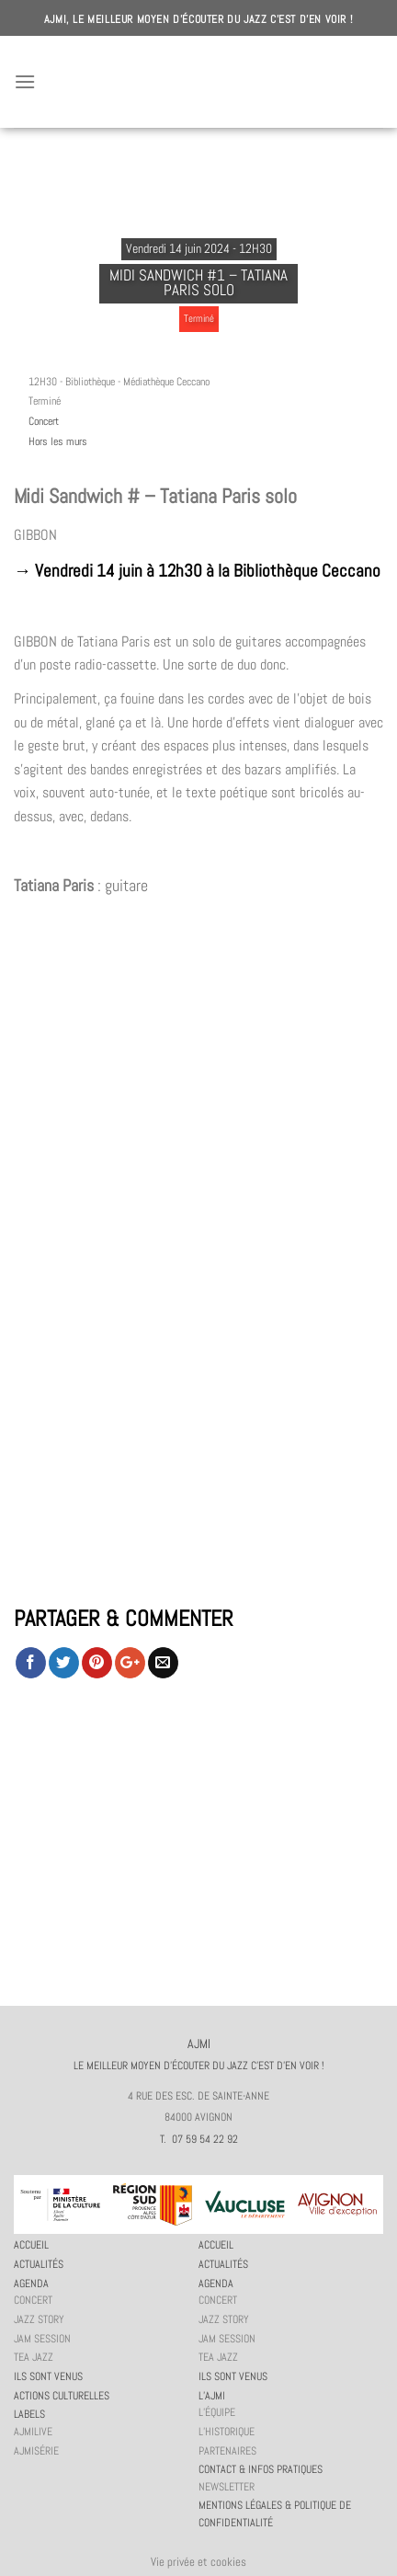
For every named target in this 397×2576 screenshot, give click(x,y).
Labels (29, 2414)
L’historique (226, 2431)
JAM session (42, 2338)
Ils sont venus (48, 2376)
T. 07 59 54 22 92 (199, 2139)
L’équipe (216, 2412)
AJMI (198, 82)
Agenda (31, 2283)
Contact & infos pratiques (260, 2469)
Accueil (31, 2244)
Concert (43, 421)
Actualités (38, 2264)
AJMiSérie (36, 2450)
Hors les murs (57, 441)
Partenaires (227, 2450)
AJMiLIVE (33, 2431)
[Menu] (25, 81)
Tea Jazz (33, 2357)
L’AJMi (211, 2395)
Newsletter (226, 2486)
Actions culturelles (61, 2395)
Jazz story (39, 2319)
